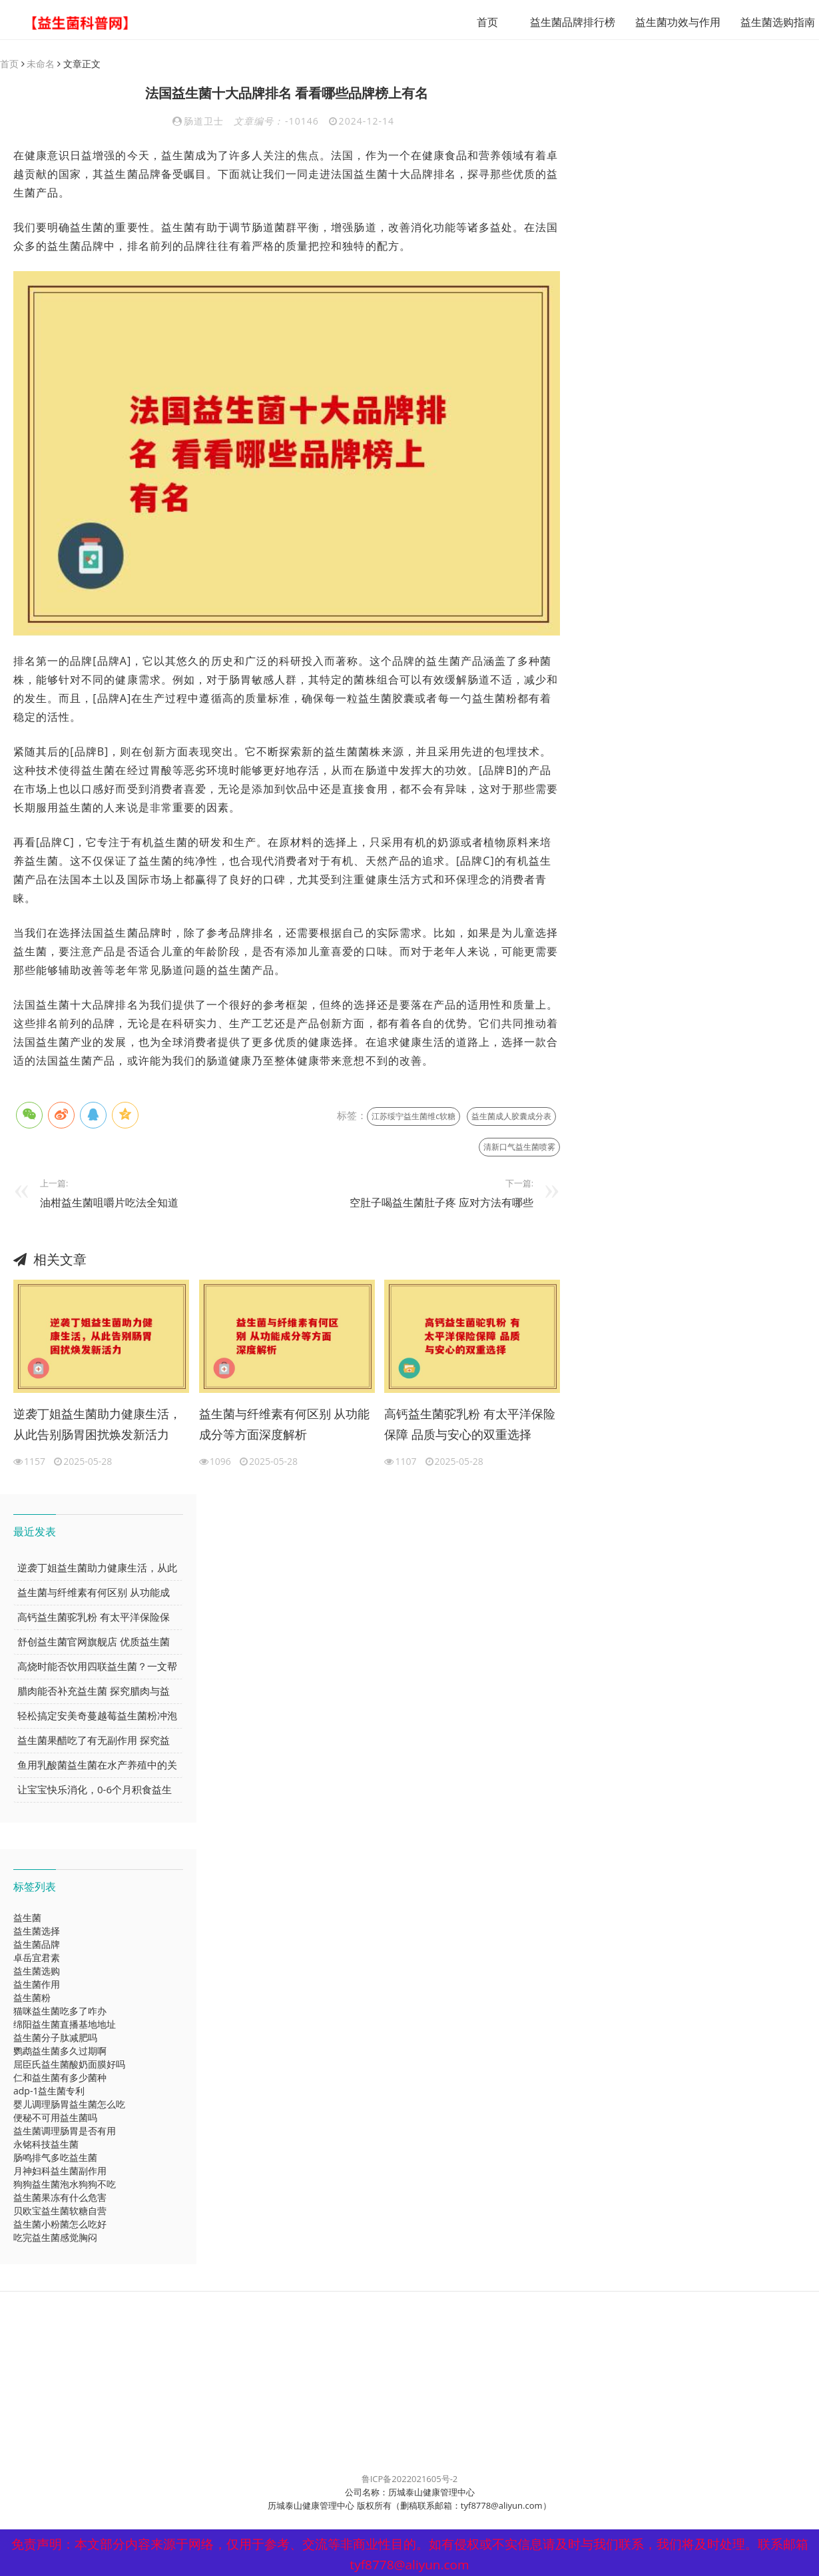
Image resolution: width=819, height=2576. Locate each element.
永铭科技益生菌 (46, 2144)
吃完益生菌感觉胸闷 (55, 2238)
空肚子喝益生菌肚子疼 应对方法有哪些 (441, 1203)
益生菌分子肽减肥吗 (55, 2038)
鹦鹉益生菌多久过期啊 (60, 2051)
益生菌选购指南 (761, 22)
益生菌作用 (36, 1984)
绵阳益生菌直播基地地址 (64, 2024)
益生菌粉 (32, 1998)
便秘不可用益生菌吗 (55, 2118)
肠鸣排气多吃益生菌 (55, 2158)
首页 (471, 22)
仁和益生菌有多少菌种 (60, 2078)
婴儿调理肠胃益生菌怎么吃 (69, 2104)
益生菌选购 (36, 1971)
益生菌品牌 (36, 1944)
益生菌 (27, 1918)
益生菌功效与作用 (661, 22)
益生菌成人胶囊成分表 (511, 1116)
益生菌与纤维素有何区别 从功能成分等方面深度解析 (284, 1425)
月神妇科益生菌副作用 (60, 2171)
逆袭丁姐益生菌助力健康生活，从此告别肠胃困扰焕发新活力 (97, 1425)
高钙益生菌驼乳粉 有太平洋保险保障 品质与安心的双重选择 (469, 1425)
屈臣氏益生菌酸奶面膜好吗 (69, 2064)
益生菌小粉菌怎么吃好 (60, 2224)
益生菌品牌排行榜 (556, 22)
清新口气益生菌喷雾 (519, 1147)
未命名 (41, 64)
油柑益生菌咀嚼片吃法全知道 (109, 1203)
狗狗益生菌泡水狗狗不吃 (64, 2184)
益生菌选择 (36, 1931)
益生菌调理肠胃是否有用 (64, 2131)
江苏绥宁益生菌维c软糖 (413, 1116)
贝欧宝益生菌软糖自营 (60, 2211)
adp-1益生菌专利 (49, 2091)
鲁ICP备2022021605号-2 (410, 2479)
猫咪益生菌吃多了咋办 (60, 2011)
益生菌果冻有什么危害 (60, 2198)
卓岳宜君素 (36, 1958)
